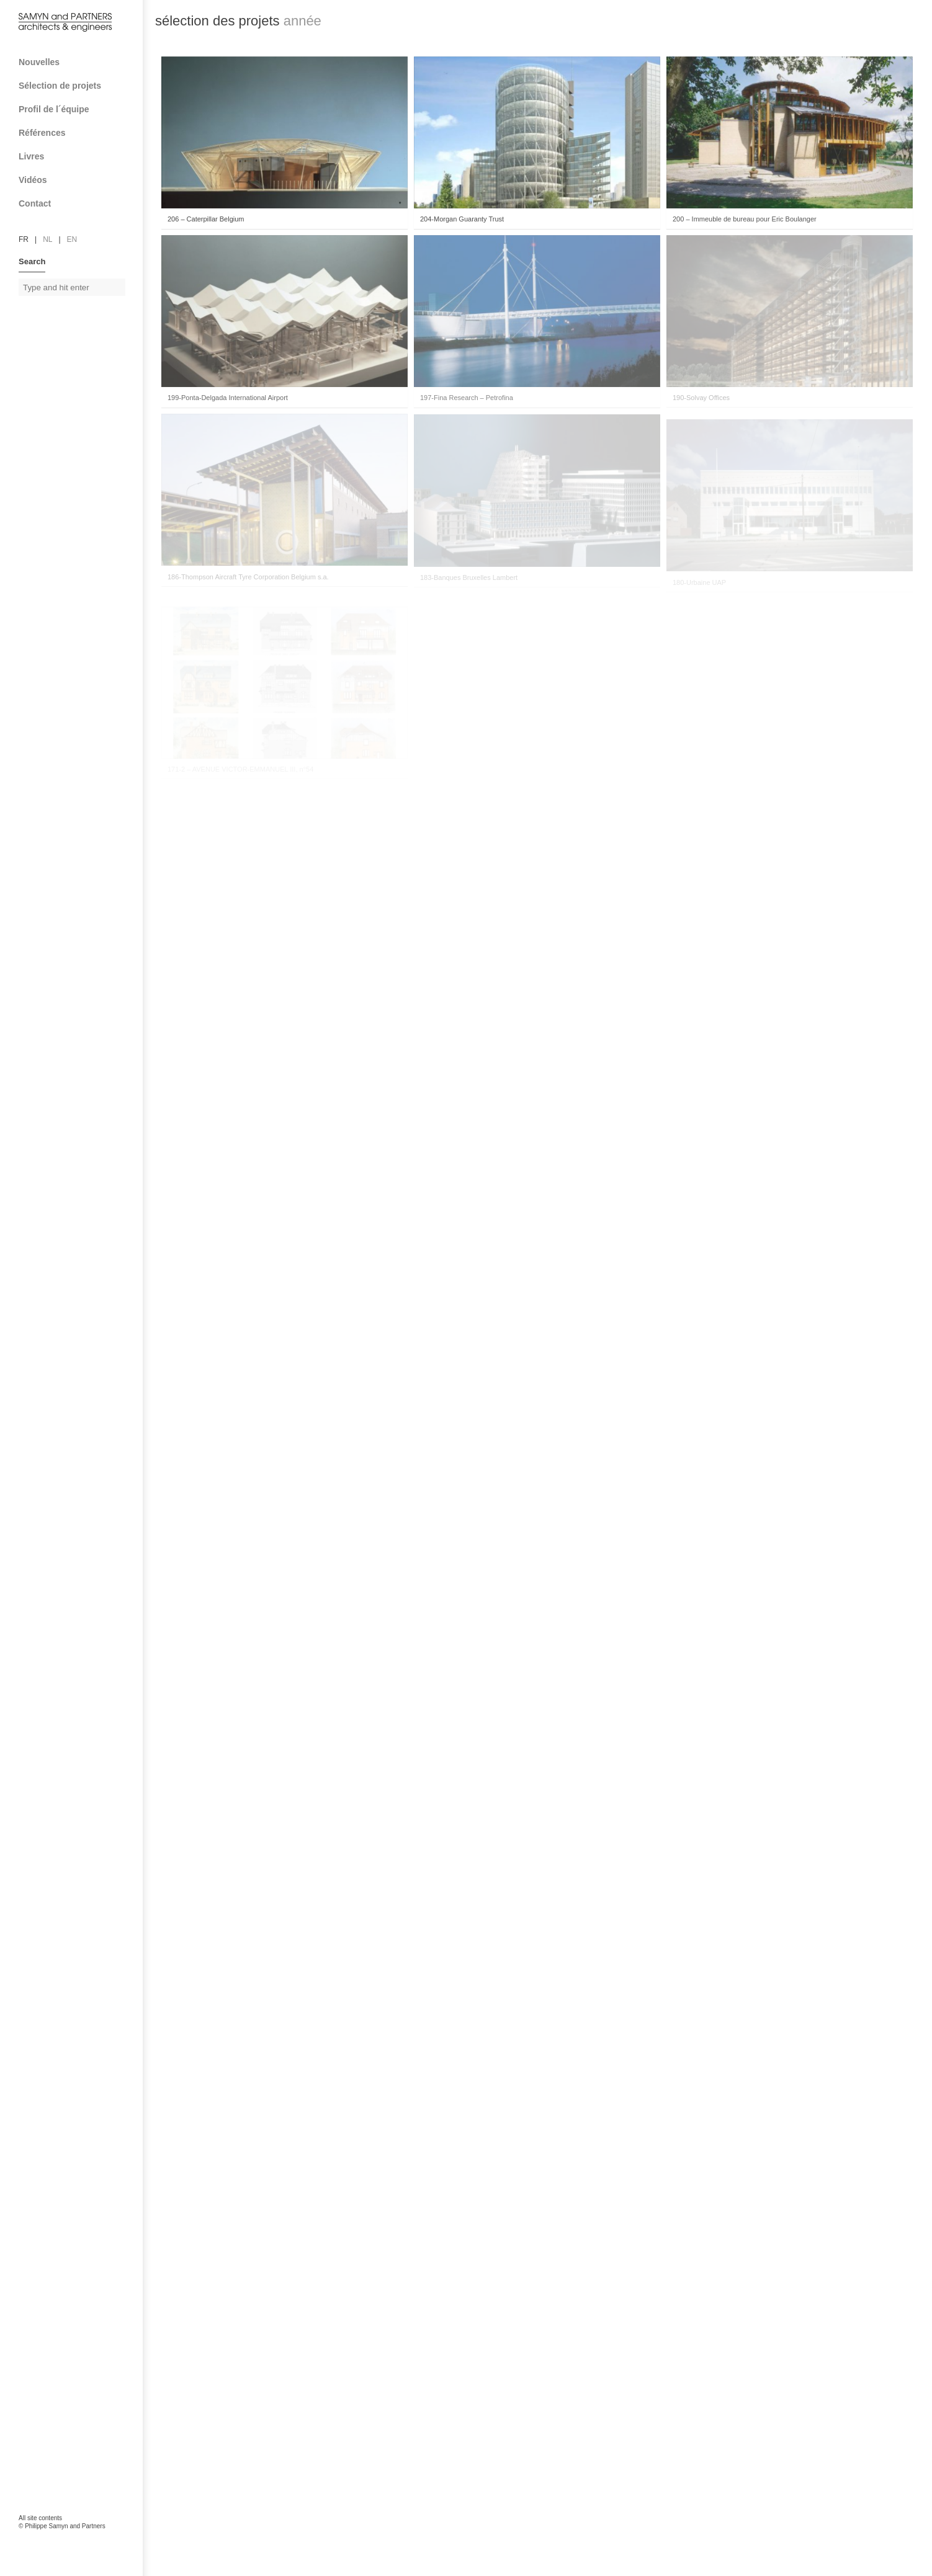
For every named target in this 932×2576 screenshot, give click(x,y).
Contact (76, 203)
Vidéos (33, 180)
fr (24, 239)
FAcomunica (72, 2538)
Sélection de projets (76, 85)
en (72, 239)
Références (76, 133)
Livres (76, 156)
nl (47, 239)
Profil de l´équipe (76, 109)
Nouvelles (39, 62)
